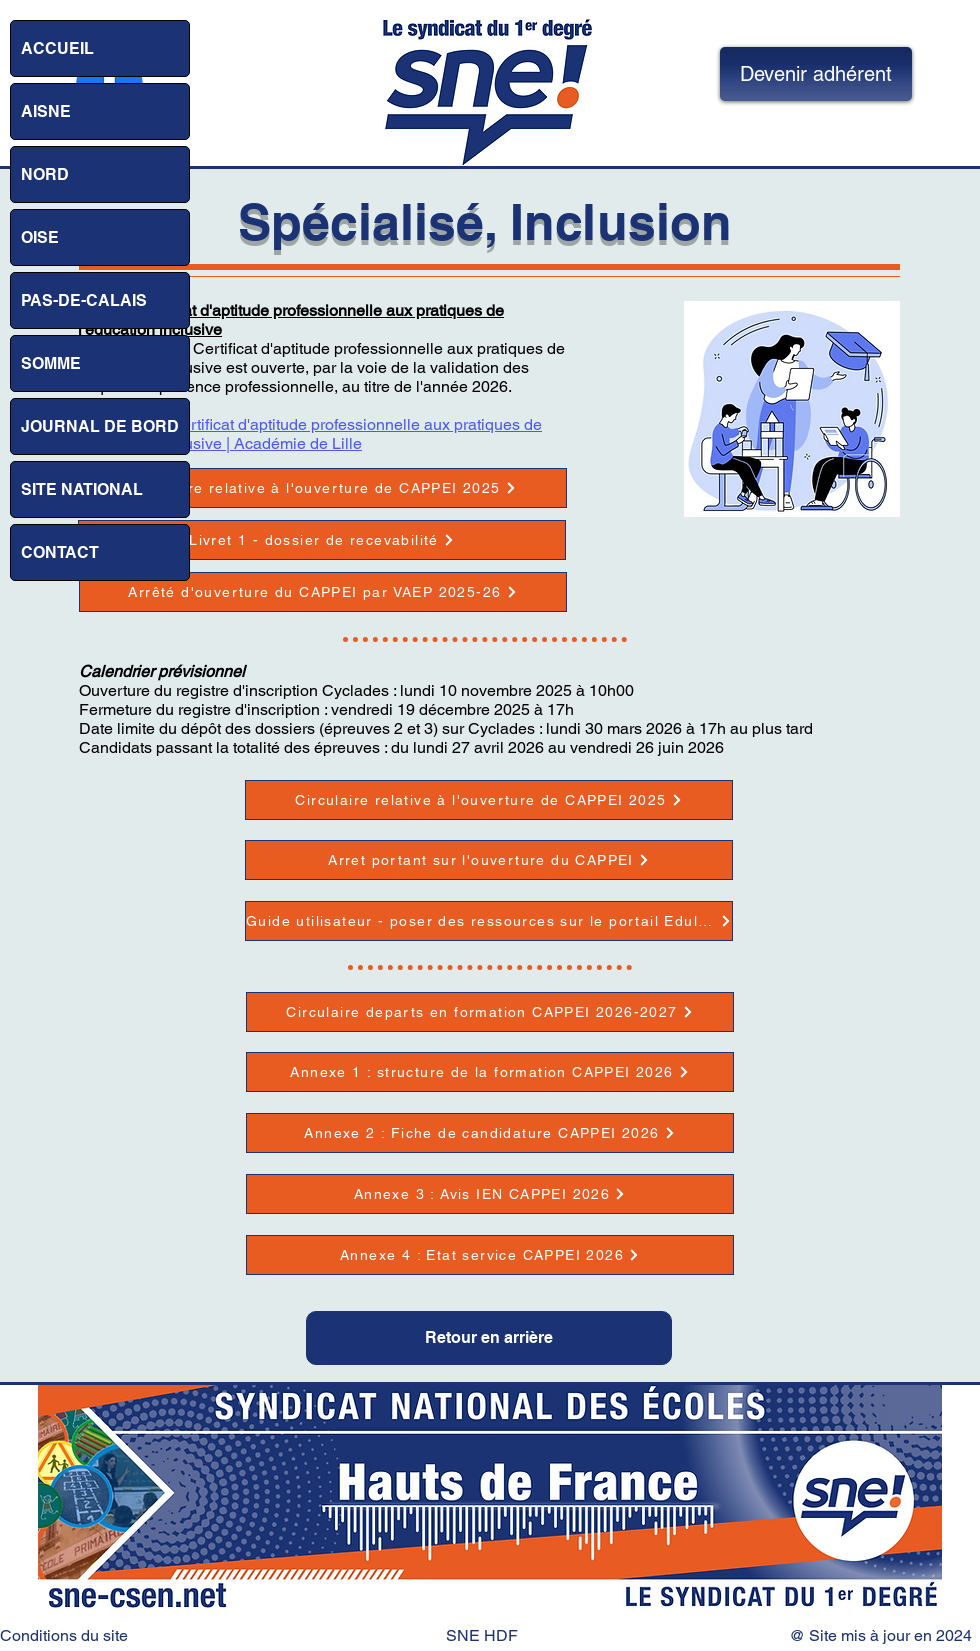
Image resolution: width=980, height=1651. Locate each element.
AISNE (46, 111)
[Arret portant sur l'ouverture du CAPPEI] (489, 860)
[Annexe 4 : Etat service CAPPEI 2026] (490, 1255)
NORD (45, 174)
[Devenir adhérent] (816, 74)
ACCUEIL (57, 48)
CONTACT (60, 552)
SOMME (51, 363)
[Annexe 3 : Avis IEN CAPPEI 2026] (490, 1194)
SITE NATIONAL (82, 489)
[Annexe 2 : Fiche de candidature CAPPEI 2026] (490, 1133)
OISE (40, 237)
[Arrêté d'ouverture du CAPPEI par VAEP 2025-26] (323, 592)
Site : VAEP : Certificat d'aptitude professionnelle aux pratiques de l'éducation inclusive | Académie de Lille (310, 434)
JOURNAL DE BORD (100, 426)
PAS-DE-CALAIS (84, 300)
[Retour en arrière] (489, 1338)
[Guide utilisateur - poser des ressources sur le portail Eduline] (489, 921)
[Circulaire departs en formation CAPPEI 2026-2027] (490, 1012)
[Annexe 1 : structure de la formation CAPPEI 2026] (490, 1072)
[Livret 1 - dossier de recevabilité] (322, 540)
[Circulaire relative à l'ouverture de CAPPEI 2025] (323, 488)
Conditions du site (64, 1635)
